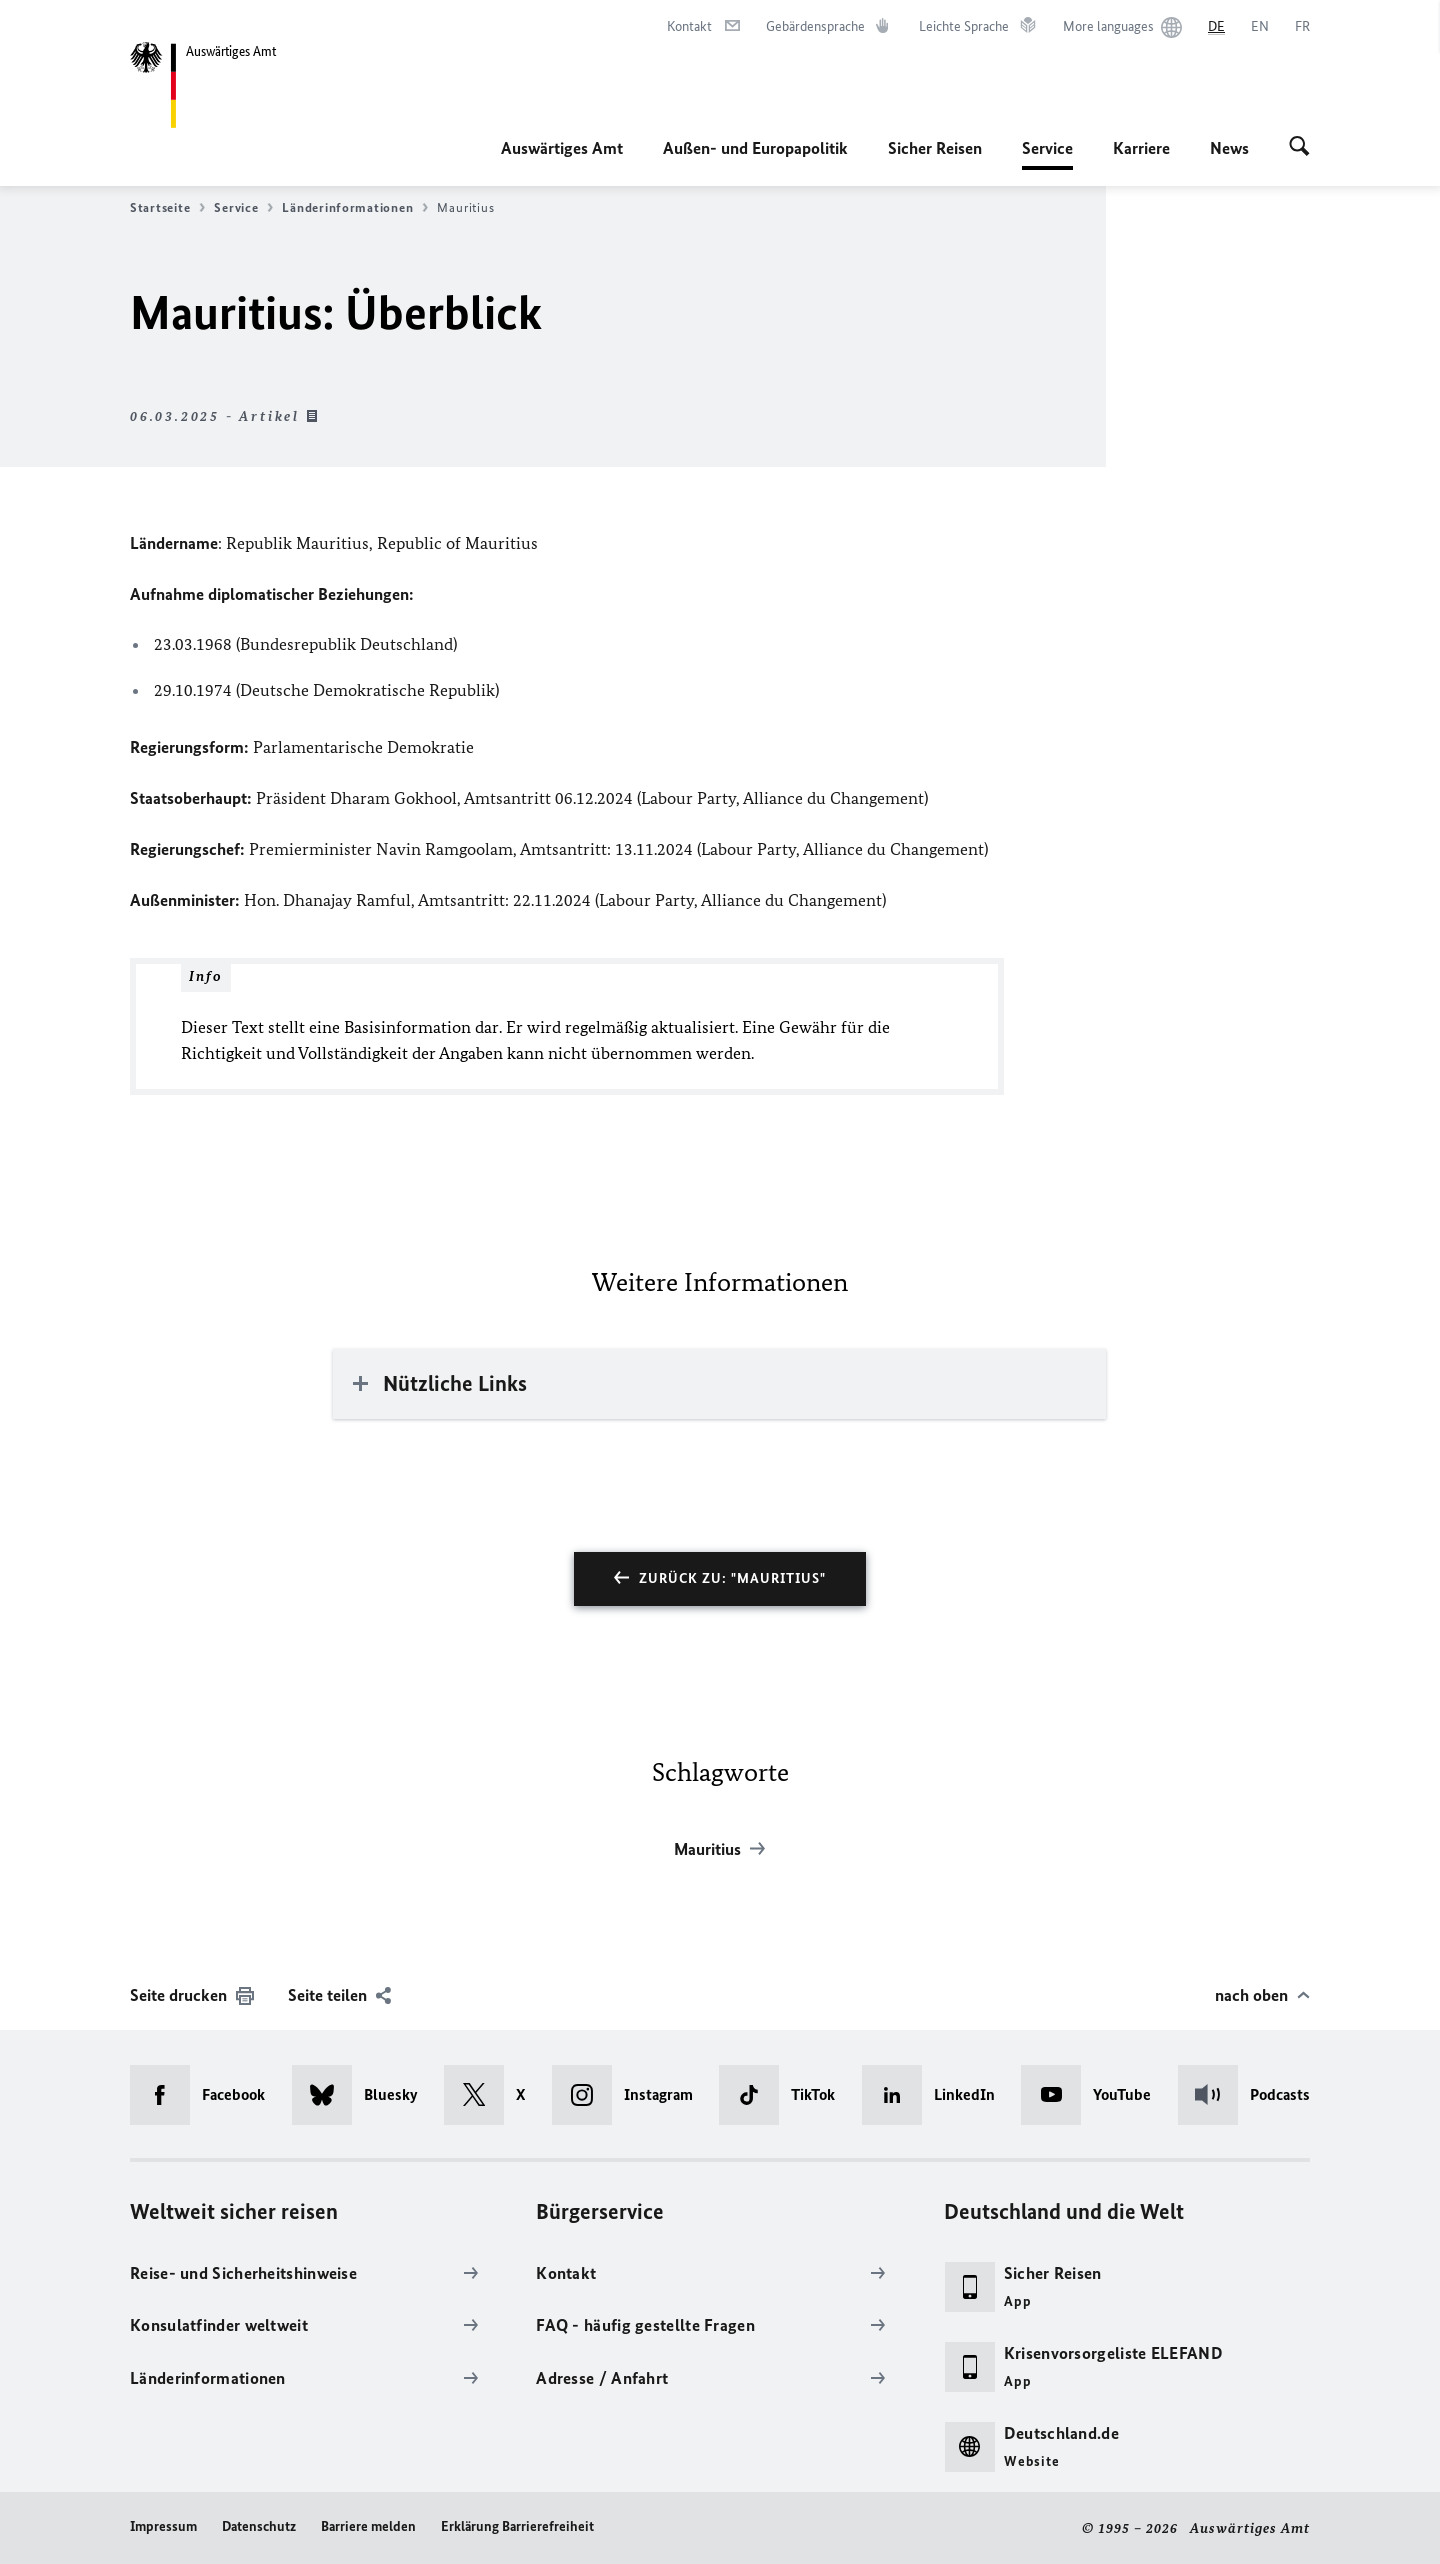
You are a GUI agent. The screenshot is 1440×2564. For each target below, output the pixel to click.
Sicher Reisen (935, 148)
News (1229, 148)
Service (1047, 148)
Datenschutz (259, 2526)
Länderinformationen (355, 208)
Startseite (167, 208)
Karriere (1141, 148)
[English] (1260, 27)
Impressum (163, 2526)
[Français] (1302, 27)
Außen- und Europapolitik (755, 148)
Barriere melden (368, 2526)
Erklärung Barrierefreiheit (517, 2526)
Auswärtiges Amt (562, 148)
